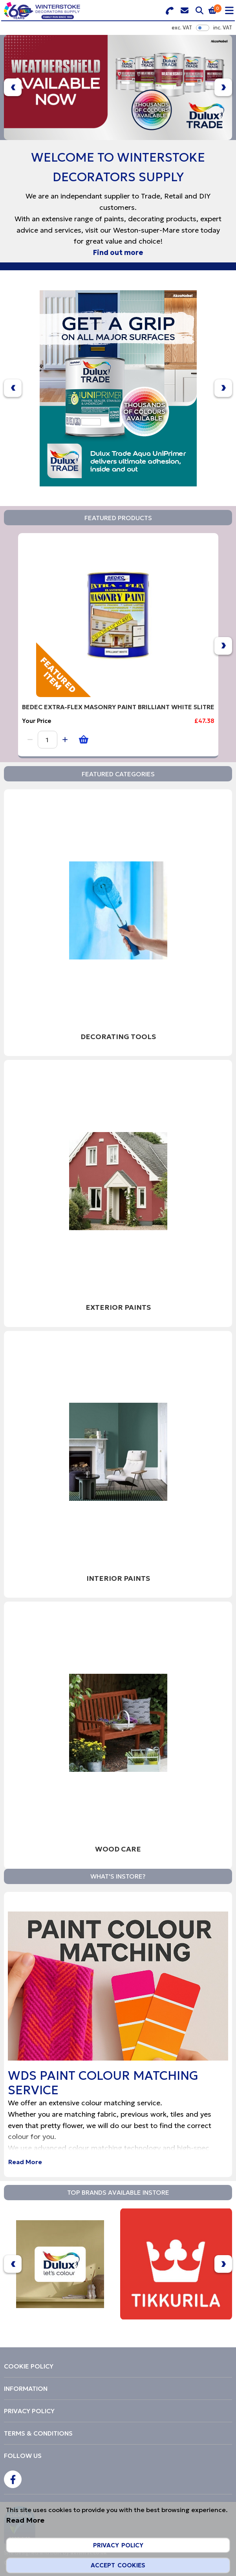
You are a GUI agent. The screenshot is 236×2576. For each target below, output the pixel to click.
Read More (25, 2161)
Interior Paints (118, 1578)
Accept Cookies (118, 2565)
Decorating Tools (118, 1036)
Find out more (118, 252)
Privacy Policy (118, 2545)
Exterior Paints (118, 1307)
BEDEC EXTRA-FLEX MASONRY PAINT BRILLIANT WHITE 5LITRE (118, 707)
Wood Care (118, 1848)
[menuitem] (118, 2366)
